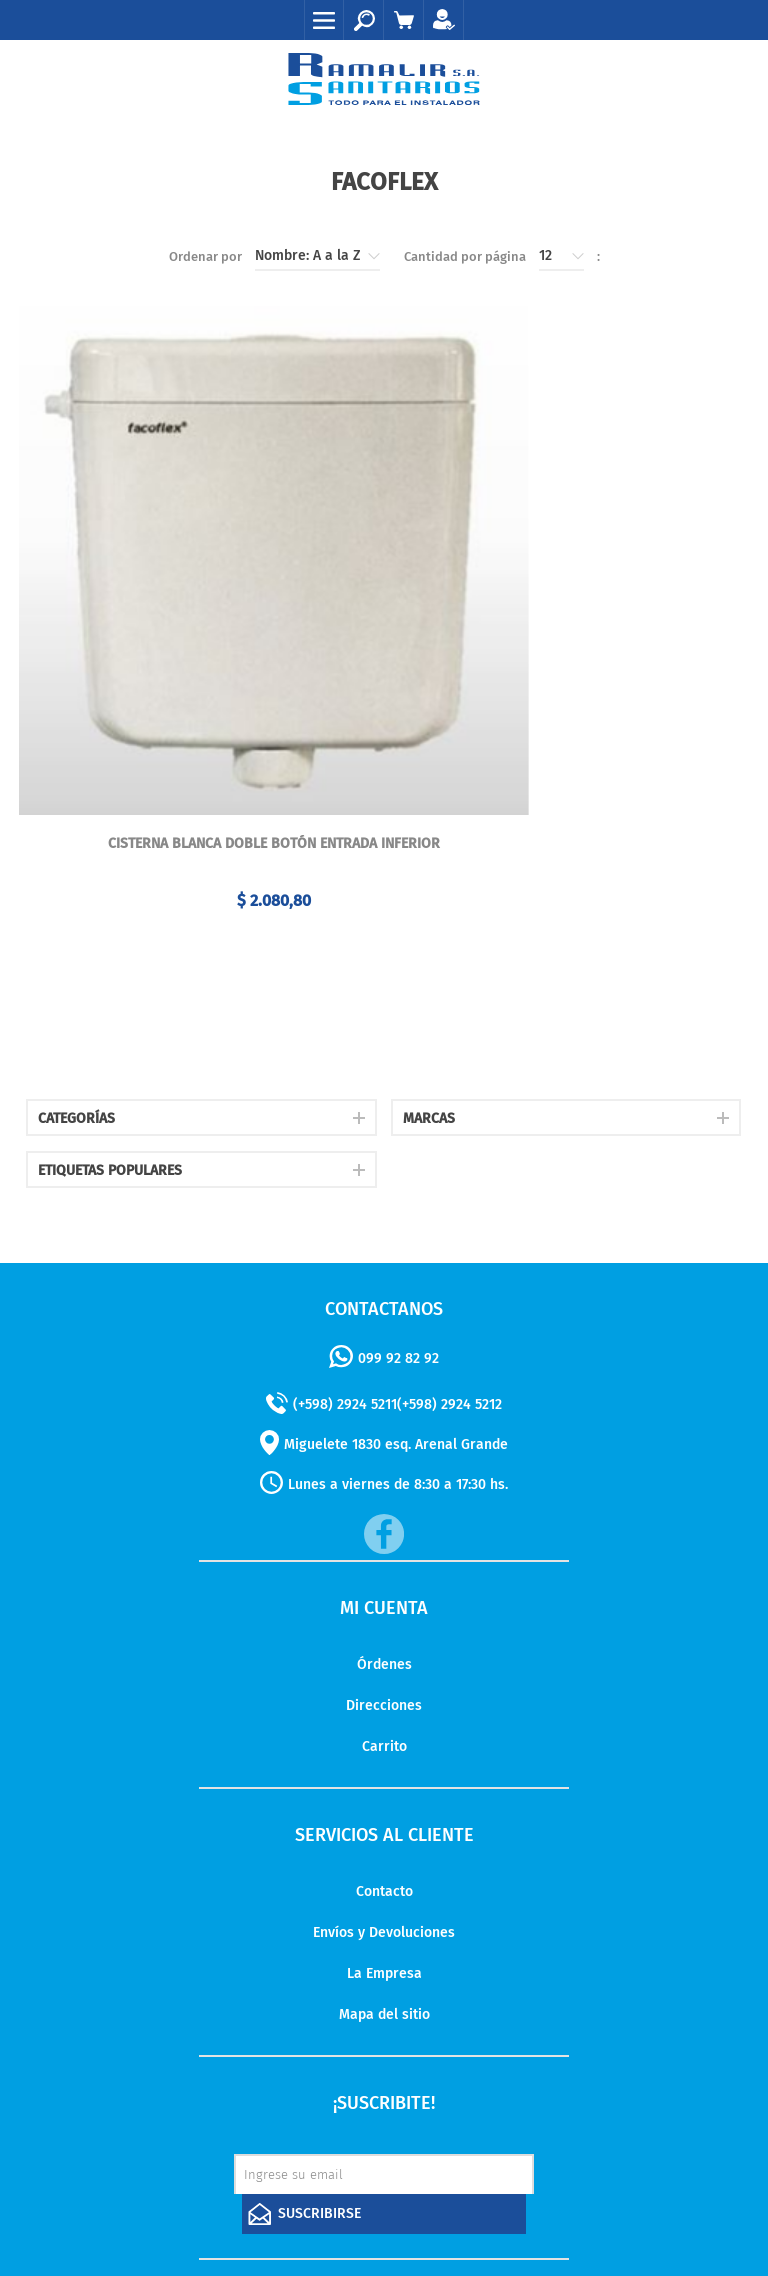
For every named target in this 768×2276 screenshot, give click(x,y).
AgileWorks (499, 2205)
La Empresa (384, 1821)
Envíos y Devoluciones (384, 1780)
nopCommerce (346, 2205)
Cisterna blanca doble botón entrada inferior (198, 692)
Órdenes (384, 1512)
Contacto (384, 1739)
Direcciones (384, 1553)
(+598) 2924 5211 (345, 1252)
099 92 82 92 (398, 1206)
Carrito (384, 1594)
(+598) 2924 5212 (449, 1252)
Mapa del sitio (384, 1862)
